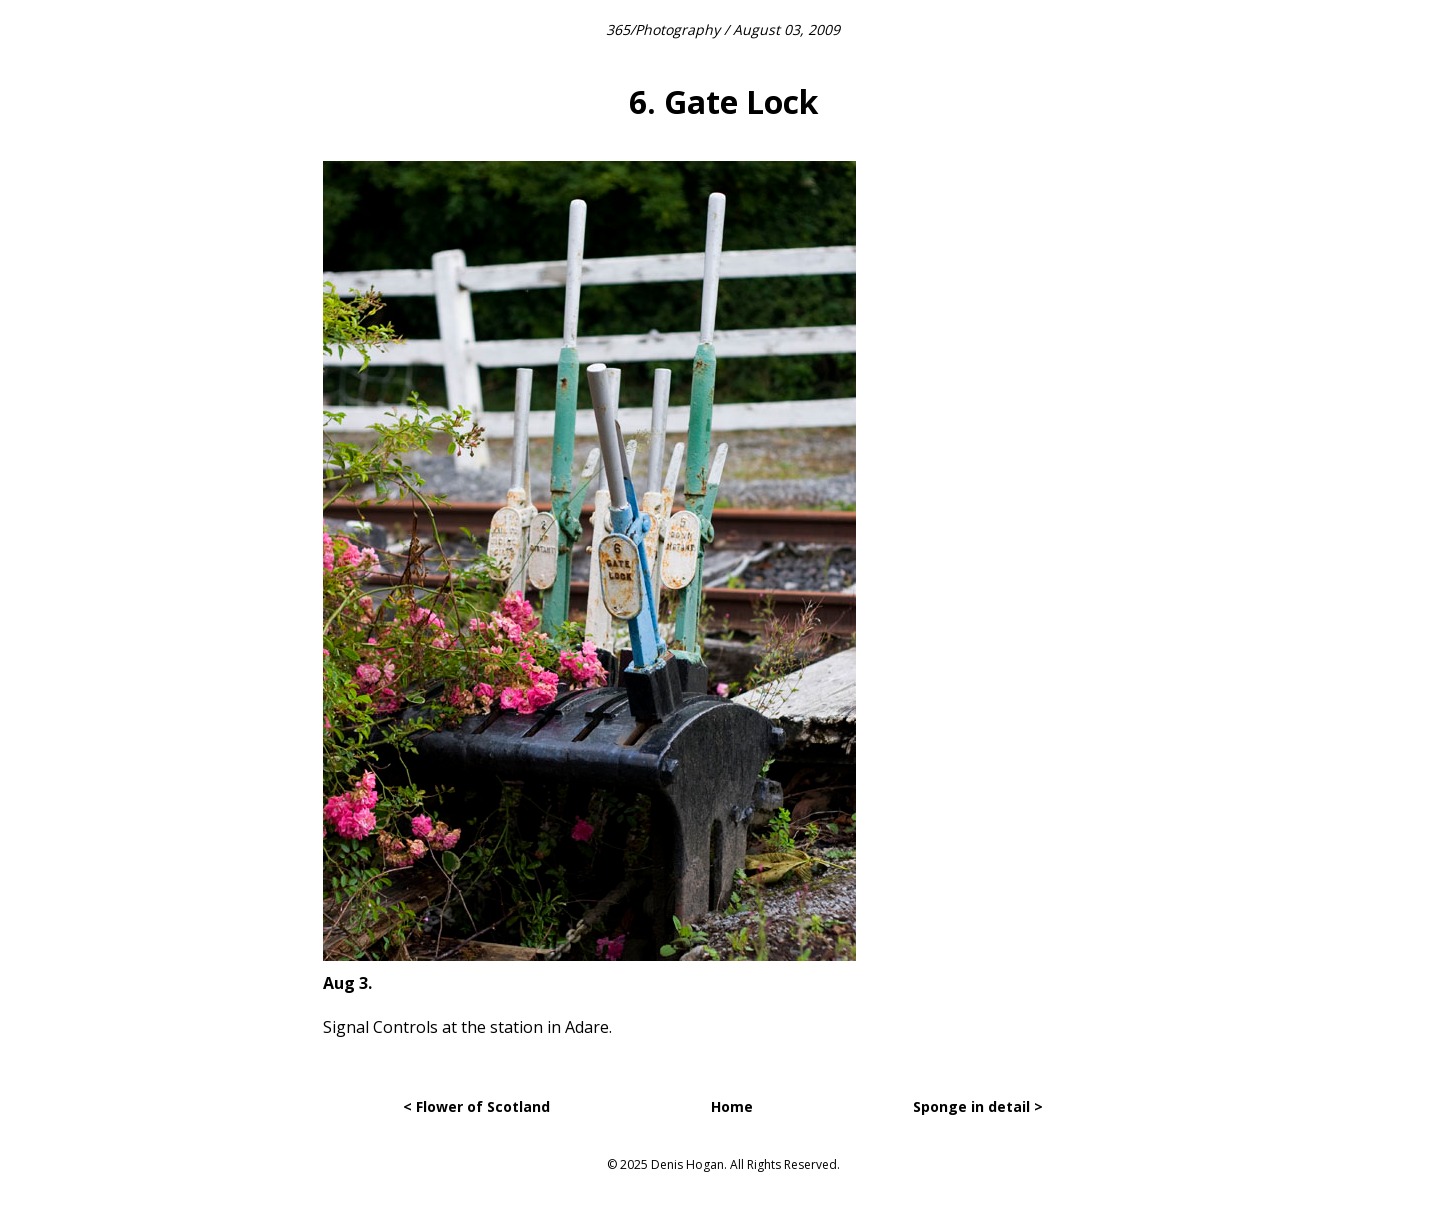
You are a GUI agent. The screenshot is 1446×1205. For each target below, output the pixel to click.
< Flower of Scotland (476, 1106)
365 (618, 29)
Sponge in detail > (978, 1106)
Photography (677, 29)
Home (732, 1106)
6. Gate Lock (723, 101)
